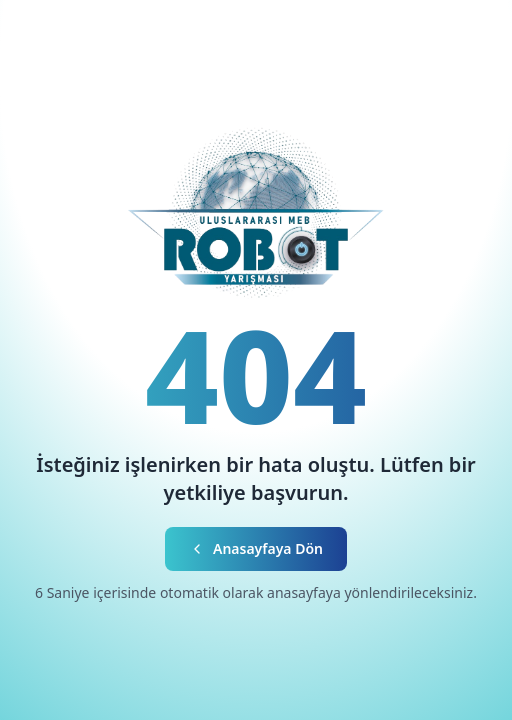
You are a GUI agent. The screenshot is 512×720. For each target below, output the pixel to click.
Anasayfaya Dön (256, 548)
